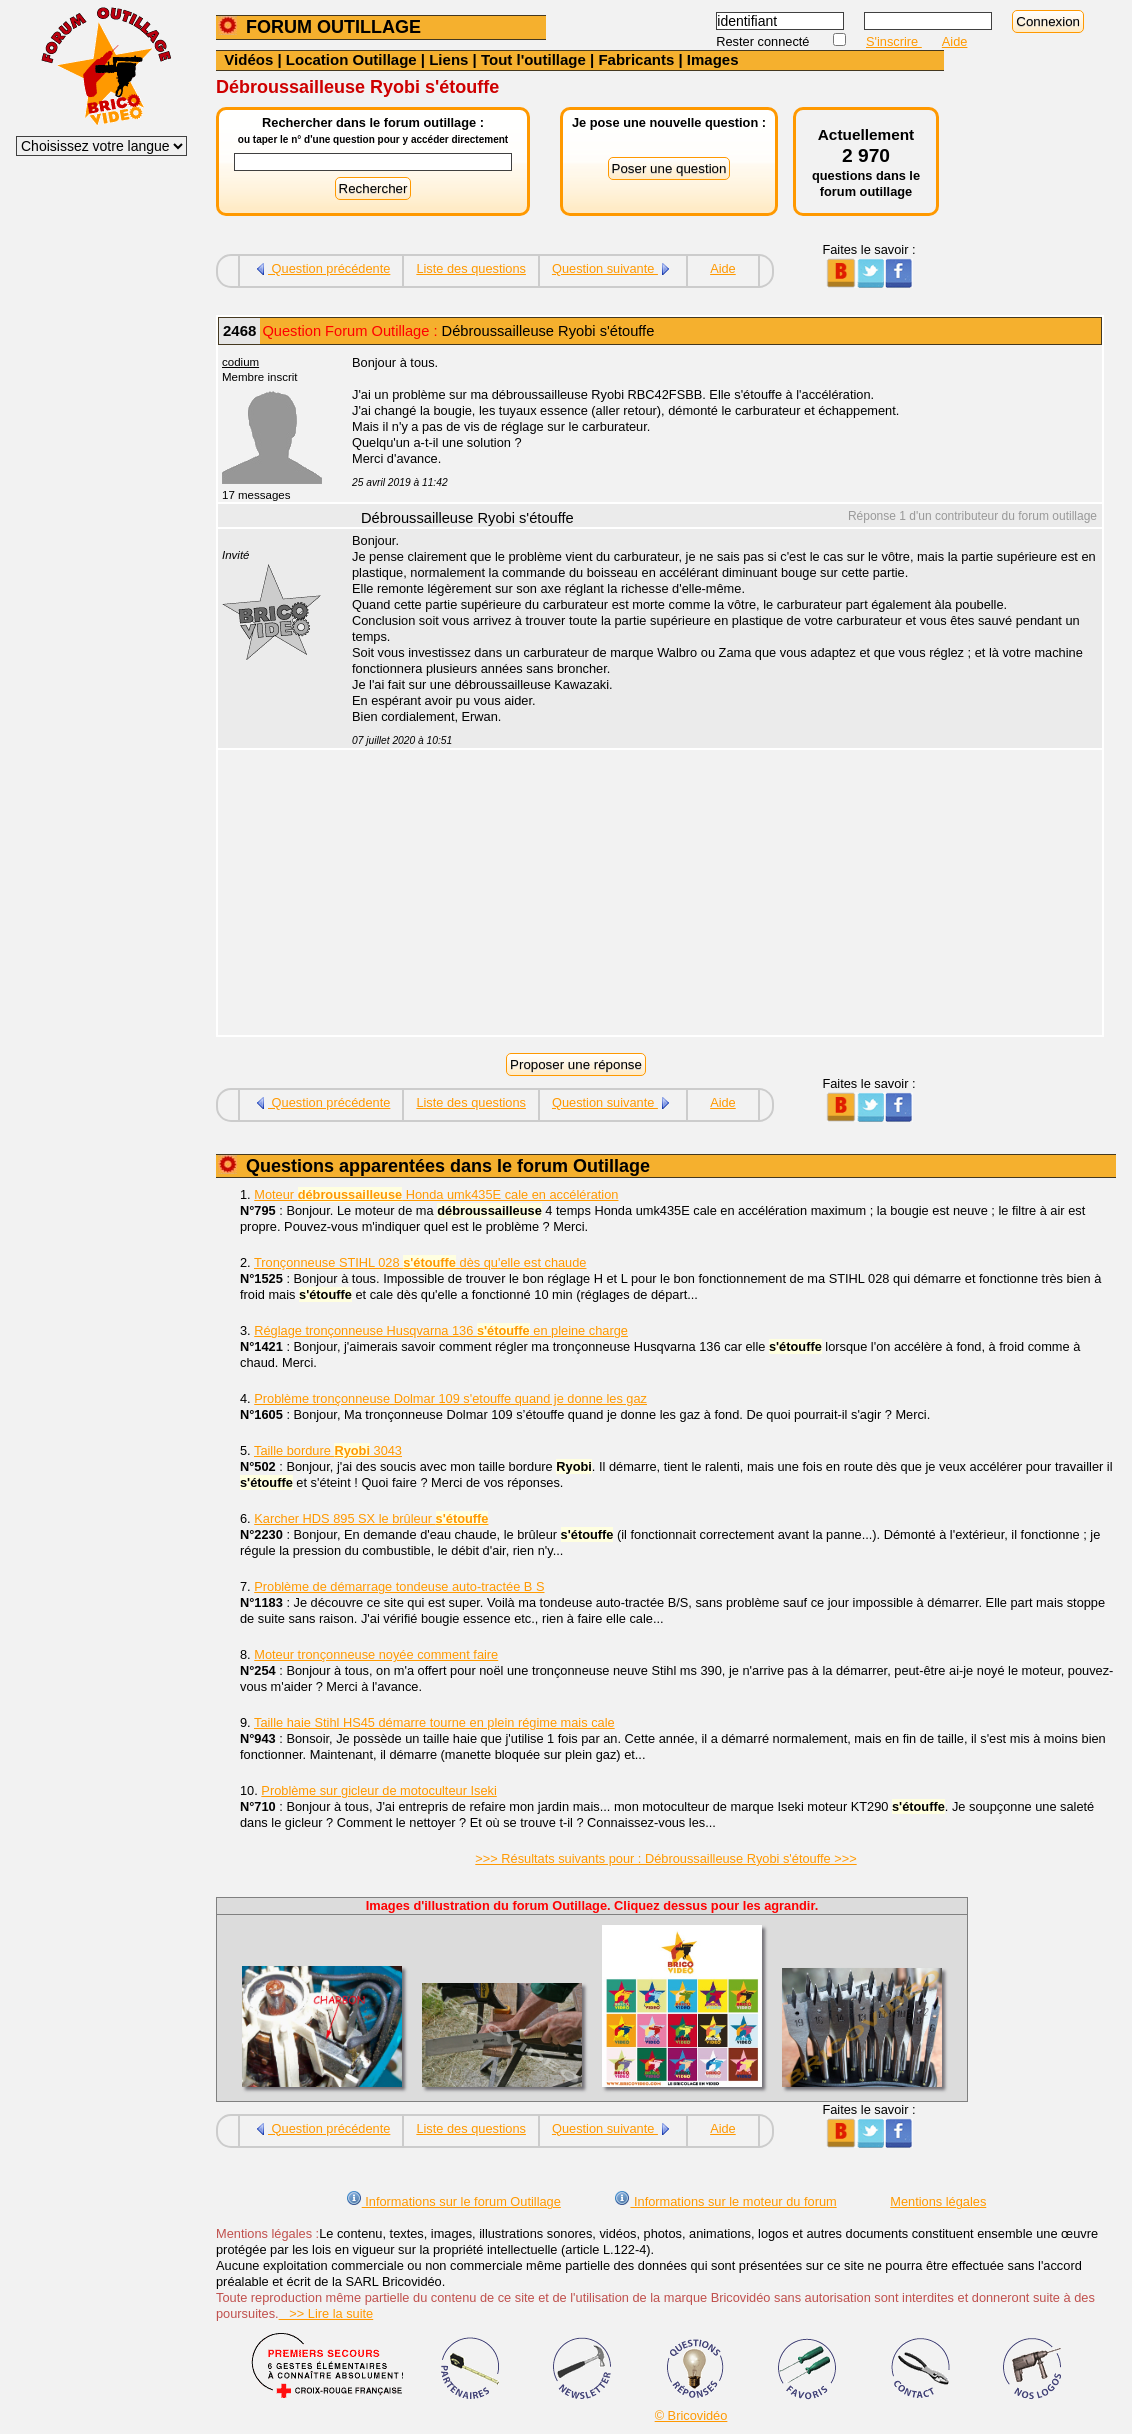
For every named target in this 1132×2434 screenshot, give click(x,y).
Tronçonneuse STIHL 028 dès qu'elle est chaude (420, 1262)
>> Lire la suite (326, 2313)
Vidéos (248, 59)
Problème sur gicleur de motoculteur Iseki (378, 1790)
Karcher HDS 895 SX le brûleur (371, 1518)
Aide (955, 41)
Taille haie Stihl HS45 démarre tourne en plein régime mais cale (434, 1722)
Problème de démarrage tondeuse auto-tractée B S (399, 1586)
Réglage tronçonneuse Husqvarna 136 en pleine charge (441, 1330)
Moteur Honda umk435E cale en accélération (436, 1194)
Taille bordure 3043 (328, 1450)
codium (240, 362)
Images (713, 59)
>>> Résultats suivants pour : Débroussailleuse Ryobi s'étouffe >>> (665, 1858)
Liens (448, 59)
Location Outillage (351, 59)
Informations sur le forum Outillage (453, 2201)
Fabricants (636, 59)
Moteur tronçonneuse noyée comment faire (376, 1654)
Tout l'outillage (533, 59)
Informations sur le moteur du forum (725, 2201)
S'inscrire (894, 41)
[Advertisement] (716, 895)
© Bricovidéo (691, 2415)
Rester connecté (764, 41)
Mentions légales (938, 2201)
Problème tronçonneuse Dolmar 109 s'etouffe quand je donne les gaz (450, 1398)
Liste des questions (471, 268)
